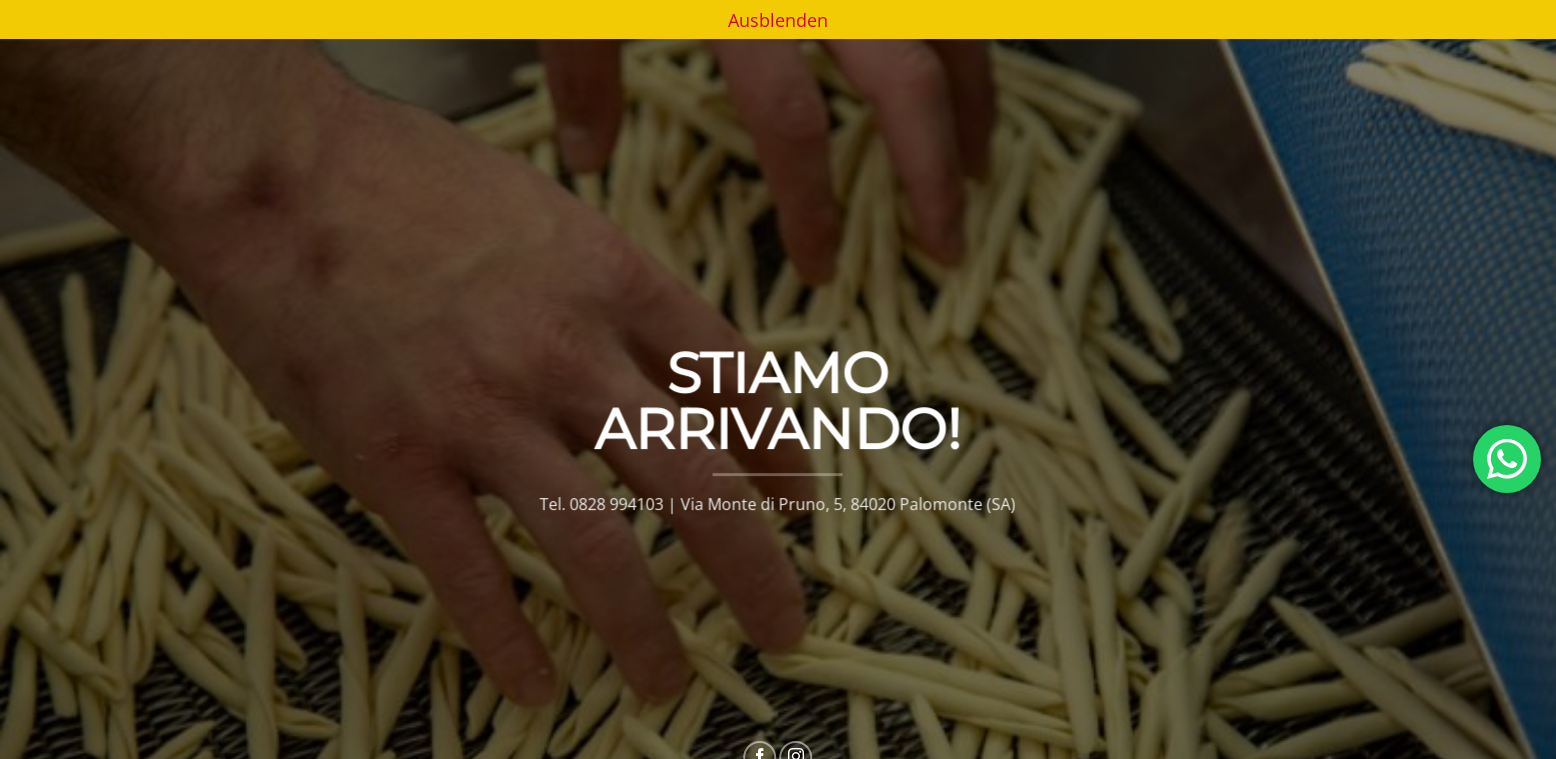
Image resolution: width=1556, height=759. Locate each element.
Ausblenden (778, 19)
